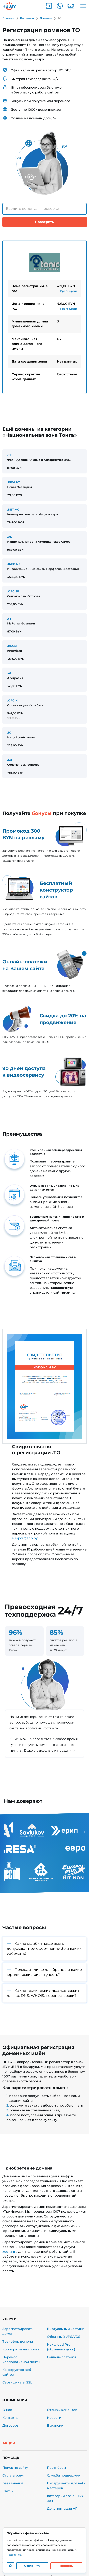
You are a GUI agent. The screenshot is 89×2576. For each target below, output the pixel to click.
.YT (9, 618)
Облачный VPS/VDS (63, 2337)
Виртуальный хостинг (65, 2329)
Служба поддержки (63, 2475)
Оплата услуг (13, 2475)
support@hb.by (24, 1538)
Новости (54, 2418)
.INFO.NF (13, 564)
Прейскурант (68, 291)
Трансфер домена (17, 2341)
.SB (9, 760)
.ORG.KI (12, 700)
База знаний (12, 2483)
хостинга (9, 2252)
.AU (9, 673)
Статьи (8, 2491)
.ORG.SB (13, 591)
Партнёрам (56, 2468)
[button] (44, 1949)
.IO (9, 732)
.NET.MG (13, 509)
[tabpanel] (44, 317)
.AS (9, 537)
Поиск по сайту (15, 2468)
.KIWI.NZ (13, 482)
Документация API (63, 2508)
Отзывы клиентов (62, 2410)
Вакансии (55, 2425)
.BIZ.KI (12, 646)
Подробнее (14, 2554)
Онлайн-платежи (61, 2357)
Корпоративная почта (20, 2349)
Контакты (10, 2418)
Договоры (10, 2425)
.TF (9, 455)
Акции (8, 2443)
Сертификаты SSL (17, 2382)
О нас (7, 2410)
